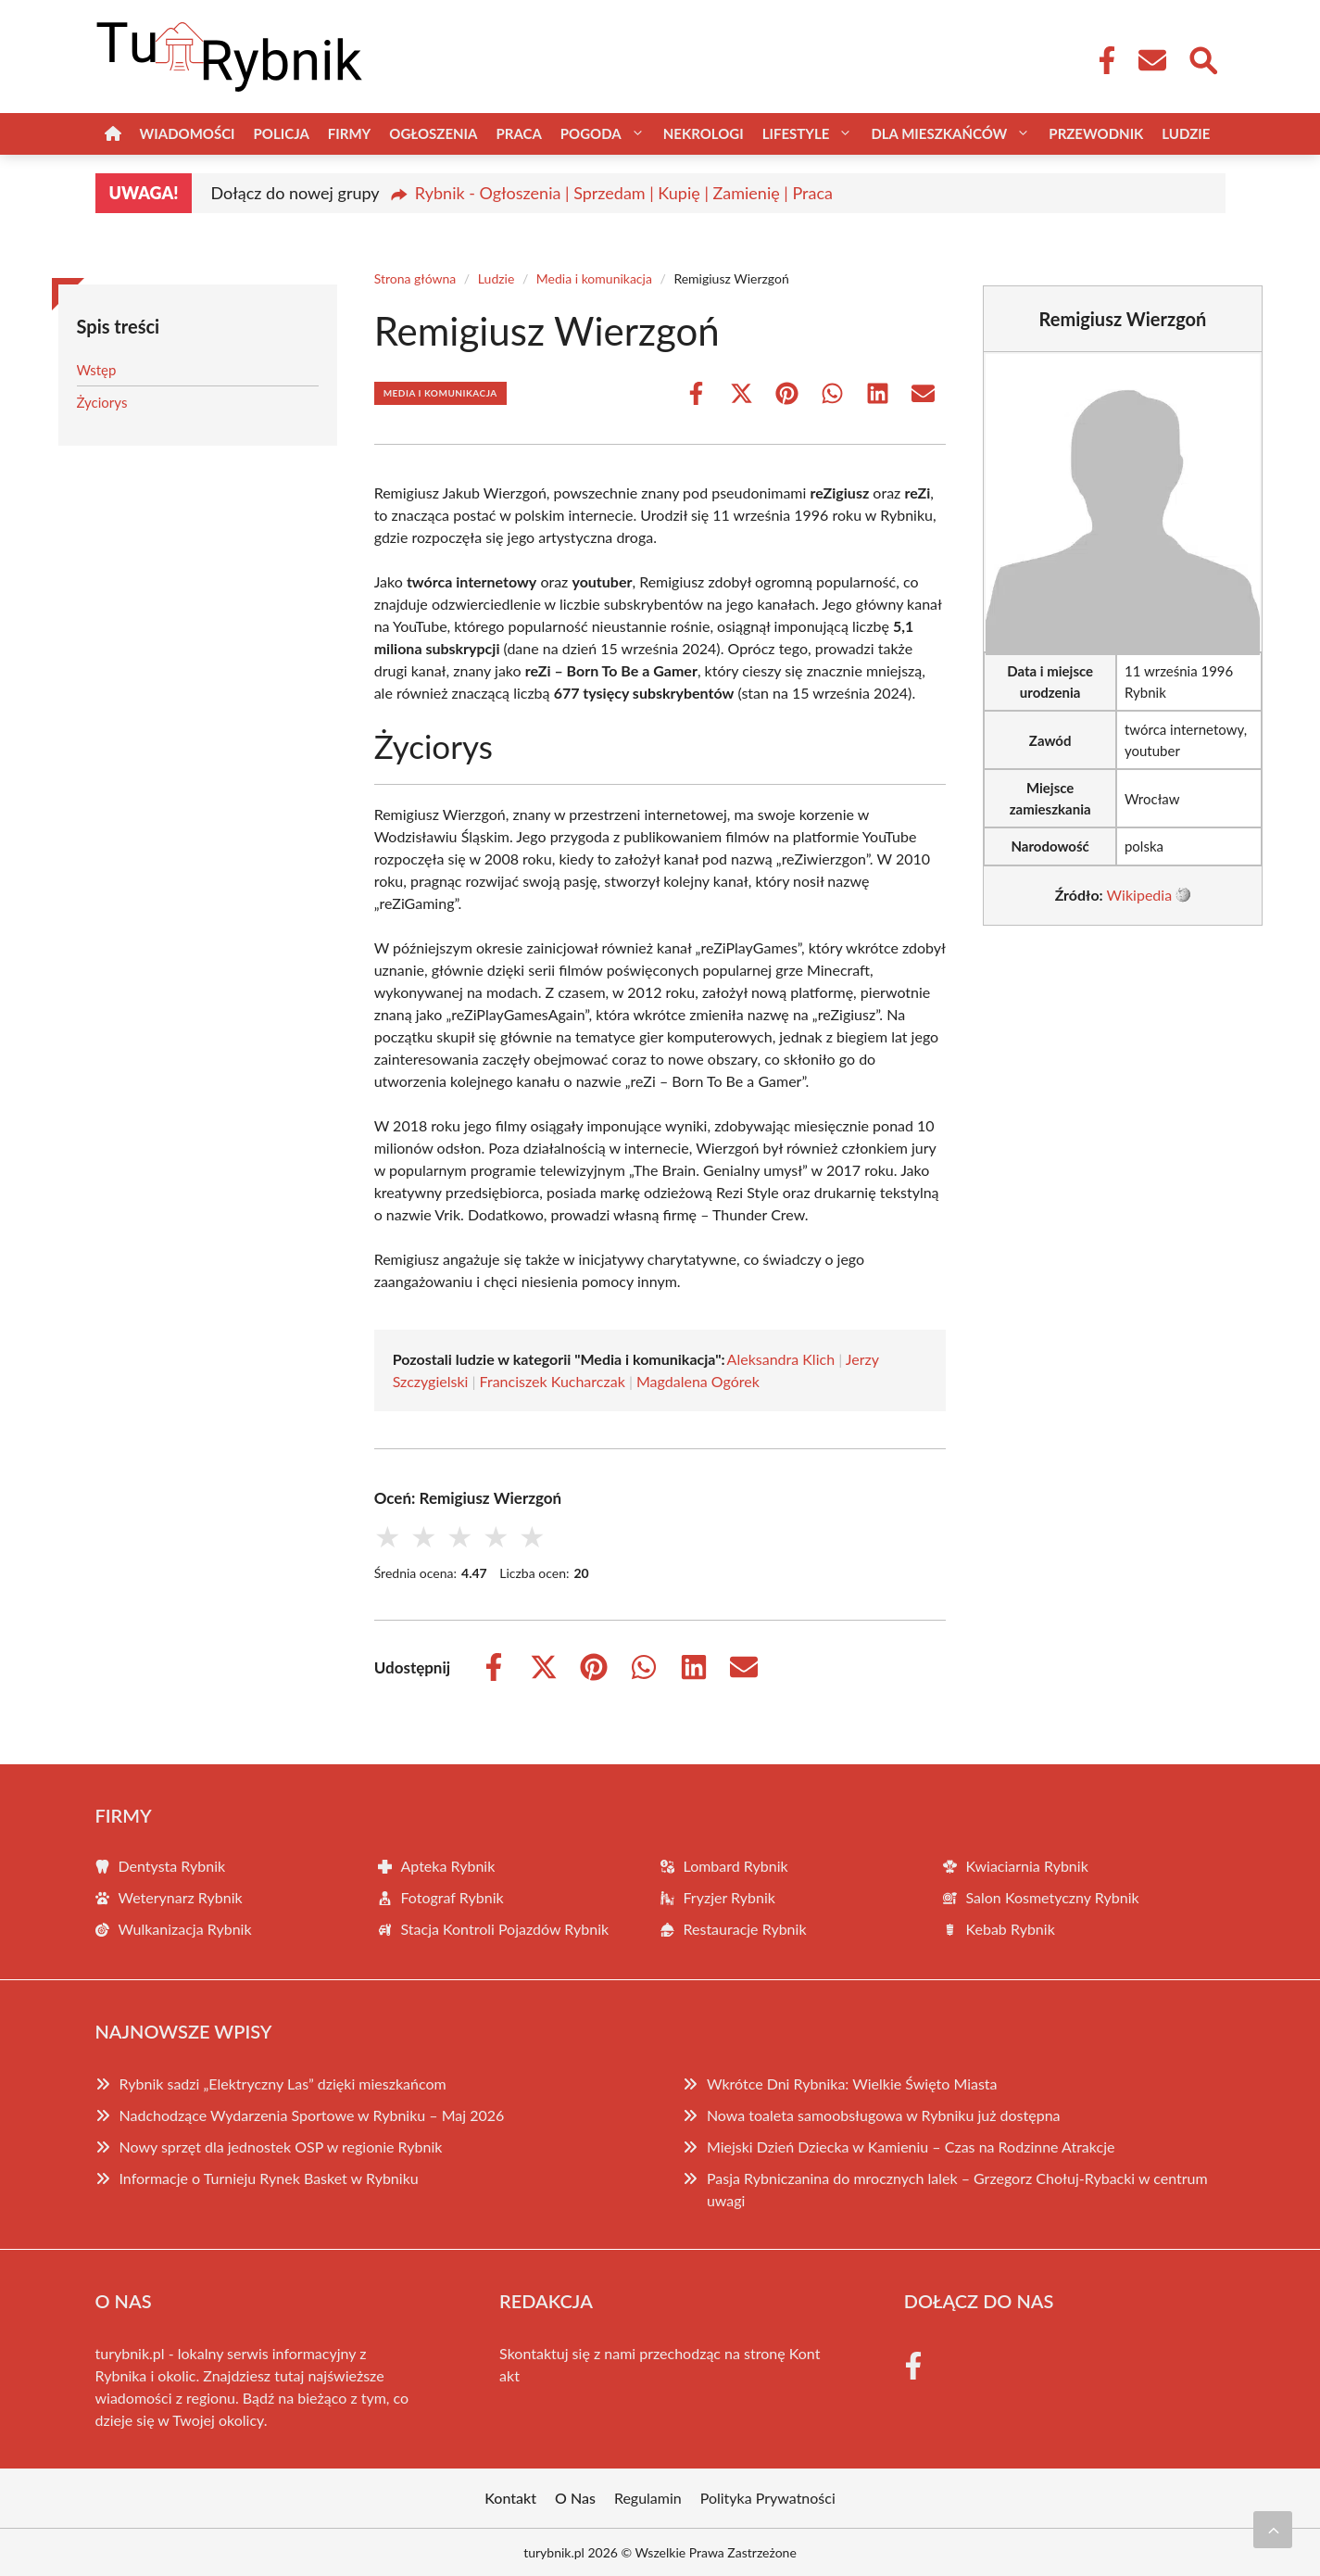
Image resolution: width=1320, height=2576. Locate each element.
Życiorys (102, 402)
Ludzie (1186, 133)
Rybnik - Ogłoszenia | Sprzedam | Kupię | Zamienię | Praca (624, 193)
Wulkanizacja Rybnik (185, 1929)
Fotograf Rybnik (452, 1897)
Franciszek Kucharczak (552, 1381)
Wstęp (97, 369)
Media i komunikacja (594, 278)
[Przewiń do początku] (1272, 2529)
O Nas (575, 2498)
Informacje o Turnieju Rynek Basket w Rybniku (269, 2178)
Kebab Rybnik (1010, 1929)
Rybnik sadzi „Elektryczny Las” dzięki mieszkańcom (282, 2083)
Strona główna (415, 278)
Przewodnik (1096, 133)
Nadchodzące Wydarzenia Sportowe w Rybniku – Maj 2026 (312, 2115)
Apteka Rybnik (448, 1866)
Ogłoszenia (433, 133)
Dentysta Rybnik (172, 1866)
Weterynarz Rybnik (181, 1897)
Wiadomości (187, 133)
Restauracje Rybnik (745, 1929)
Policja (281, 133)
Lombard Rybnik (736, 1866)
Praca (518, 133)
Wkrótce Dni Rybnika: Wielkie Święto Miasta (852, 2083)
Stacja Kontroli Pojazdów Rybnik (505, 1929)
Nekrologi (703, 133)
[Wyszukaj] (1202, 58)
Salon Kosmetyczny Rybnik (1052, 1897)
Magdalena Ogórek (698, 1381)
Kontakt (510, 2498)
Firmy (349, 133)
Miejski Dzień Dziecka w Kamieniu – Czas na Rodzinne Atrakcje (911, 2146)
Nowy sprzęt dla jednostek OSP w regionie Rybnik (281, 2146)
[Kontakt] (1151, 60)
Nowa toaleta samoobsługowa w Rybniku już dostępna (884, 2115)
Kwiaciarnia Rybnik (1027, 1866)
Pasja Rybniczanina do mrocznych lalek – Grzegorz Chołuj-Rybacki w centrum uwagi (957, 2189)
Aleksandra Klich (781, 1359)
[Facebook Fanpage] (1101, 60)
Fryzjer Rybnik (729, 1897)
